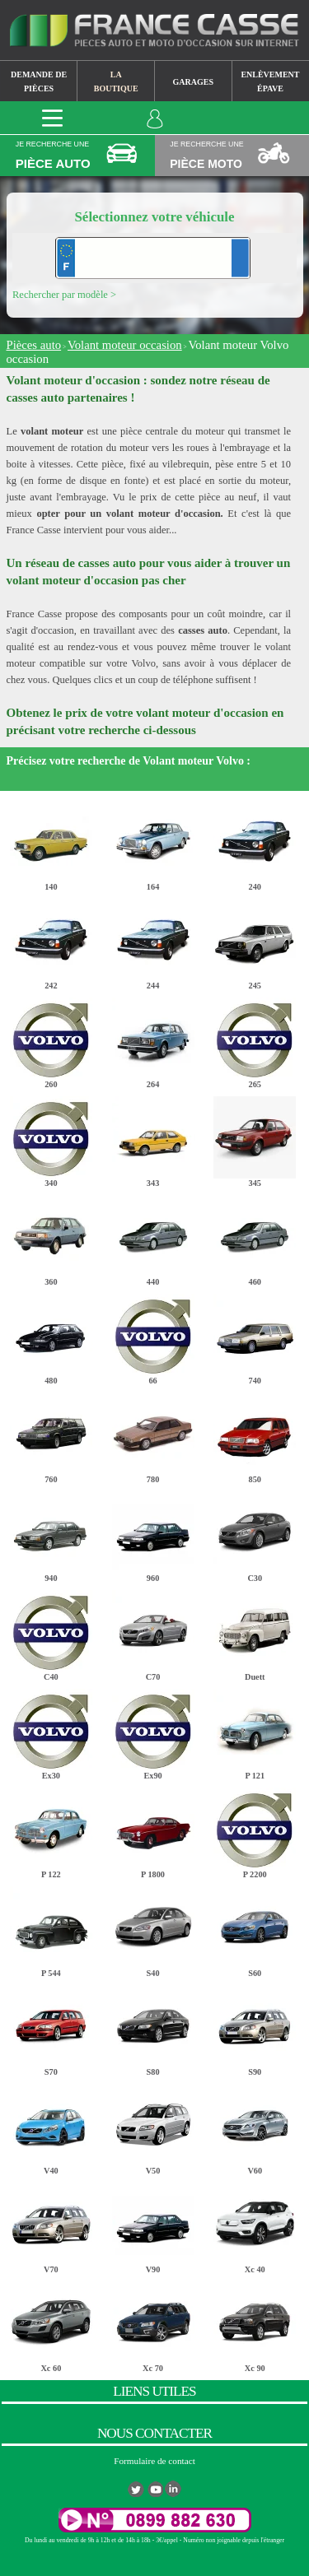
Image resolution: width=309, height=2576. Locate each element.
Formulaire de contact (154, 2461)
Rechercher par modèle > (64, 294)
